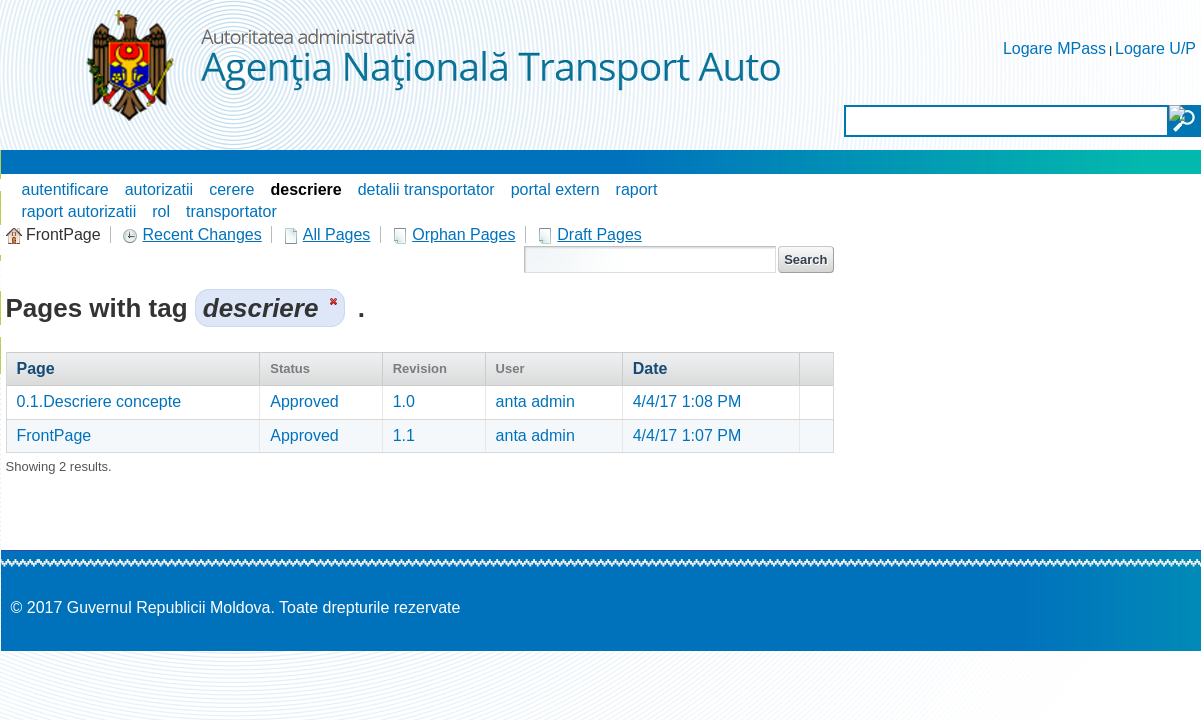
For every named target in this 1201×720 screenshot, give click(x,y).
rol (161, 211)
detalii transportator (426, 189)
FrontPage (54, 435)
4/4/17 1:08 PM (687, 401)
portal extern (555, 189)
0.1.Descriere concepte (99, 401)
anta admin (535, 401)
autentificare (65, 189)
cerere (231, 189)
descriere (306, 189)
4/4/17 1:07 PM (687, 435)
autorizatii (159, 189)
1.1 (404, 435)
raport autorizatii (79, 211)
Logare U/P (1155, 48)
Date (650, 368)
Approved (304, 401)
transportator (231, 211)
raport (637, 189)
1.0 (404, 401)
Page (36, 368)
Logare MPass (1054, 48)
